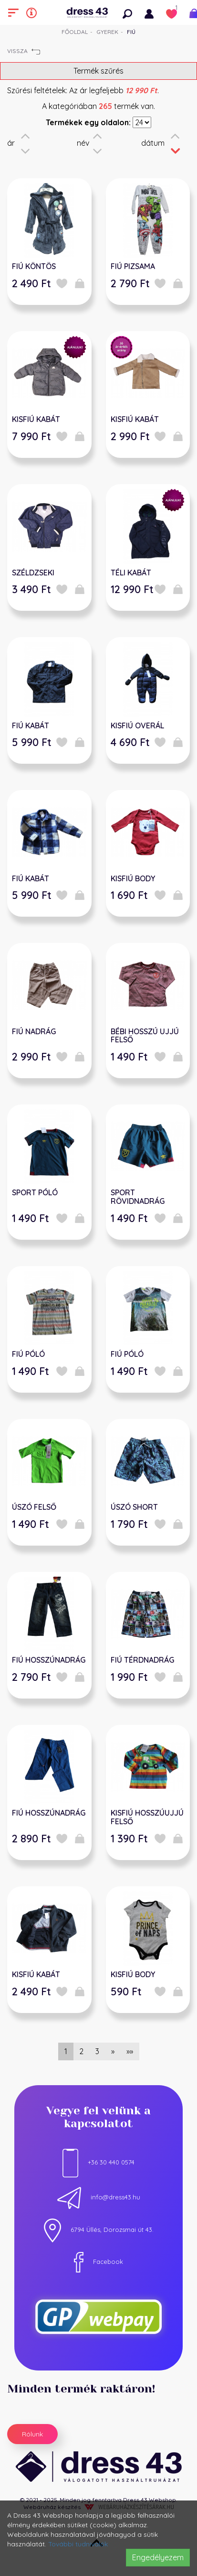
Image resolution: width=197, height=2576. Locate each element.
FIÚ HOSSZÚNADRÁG (48, 1660)
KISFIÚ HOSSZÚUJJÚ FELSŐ (147, 1817)
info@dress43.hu (98, 2197)
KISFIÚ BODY (133, 878)
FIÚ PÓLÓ (28, 1354)
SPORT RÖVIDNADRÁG (138, 1197)
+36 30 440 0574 (98, 2162)
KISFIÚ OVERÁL (137, 725)
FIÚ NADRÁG (34, 1031)
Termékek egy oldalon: (88, 122)
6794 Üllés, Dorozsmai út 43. (99, 2229)
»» (129, 2051)
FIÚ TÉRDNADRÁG (142, 1660)
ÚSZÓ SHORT (134, 1507)
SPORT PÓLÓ (35, 1192)
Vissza (23, 50)
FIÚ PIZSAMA (133, 266)
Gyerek (107, 31)
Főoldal (75, 31)
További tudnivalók (78, 2544)
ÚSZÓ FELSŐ (34, 1507)
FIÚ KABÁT (30, 725)
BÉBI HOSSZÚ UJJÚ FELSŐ (145, 1036)
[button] (130, 12)
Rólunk (32, 2434)
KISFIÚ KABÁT (36, 419)
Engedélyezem (158, 2557)
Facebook (98, 2261)
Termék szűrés (98, 71)
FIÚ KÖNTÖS (34, 266)
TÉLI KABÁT (131, 572)
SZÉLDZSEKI (33, 572)
